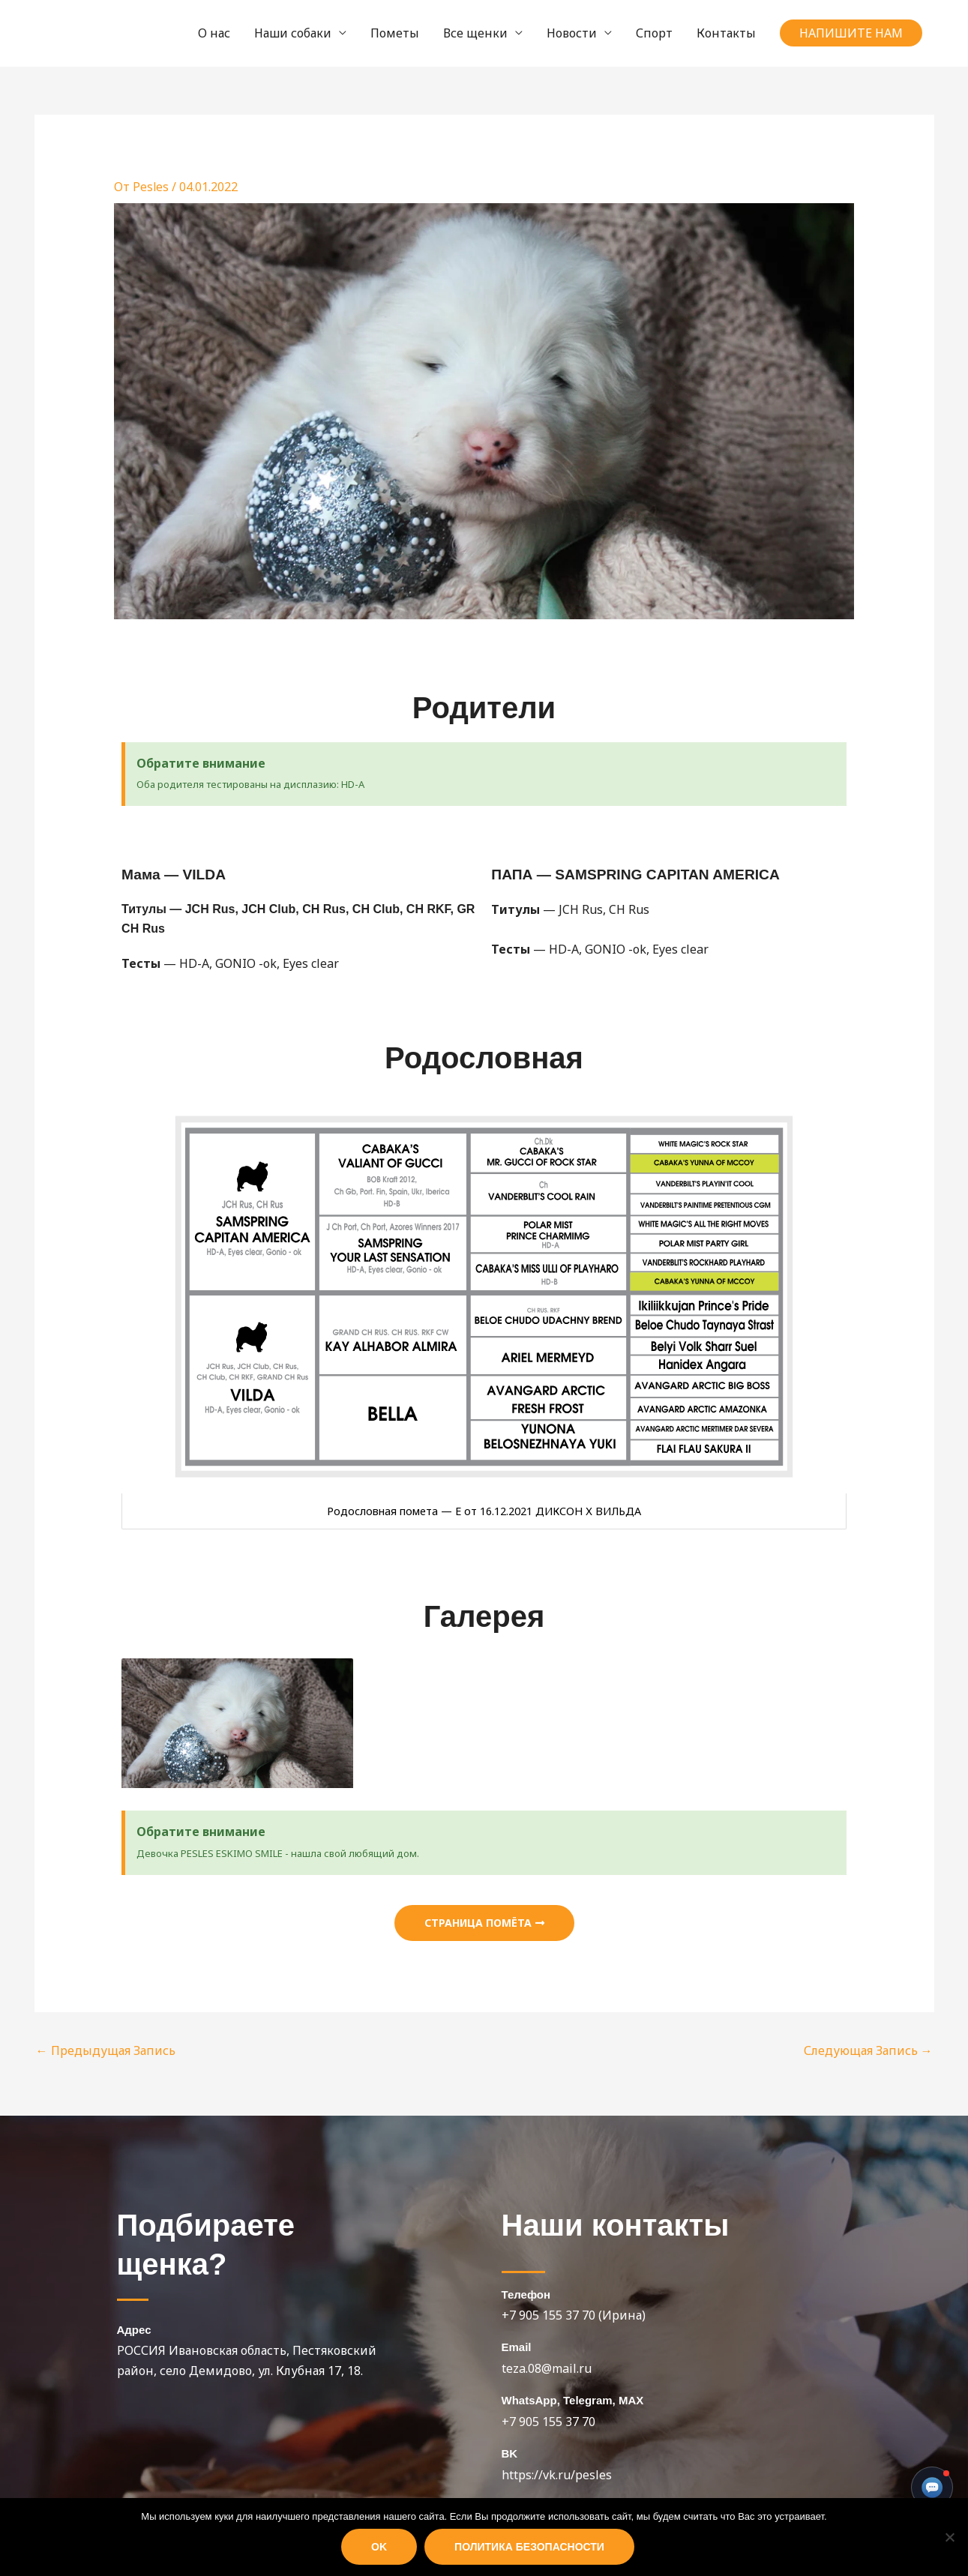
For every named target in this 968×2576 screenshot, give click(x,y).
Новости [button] (572, 33)
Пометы (394, 33)
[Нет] (949, 2537)
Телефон (526, 2294)
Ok (379, 2547)
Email (517, 2347)
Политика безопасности (529, 2547)
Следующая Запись (868, 2050)
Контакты (726, 33)
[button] (851, 32)
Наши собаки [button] (292, 33)
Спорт (654, 33)
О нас (214, 33)
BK (510, 2453)
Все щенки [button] (475, 33)
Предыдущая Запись (105, 2050)
